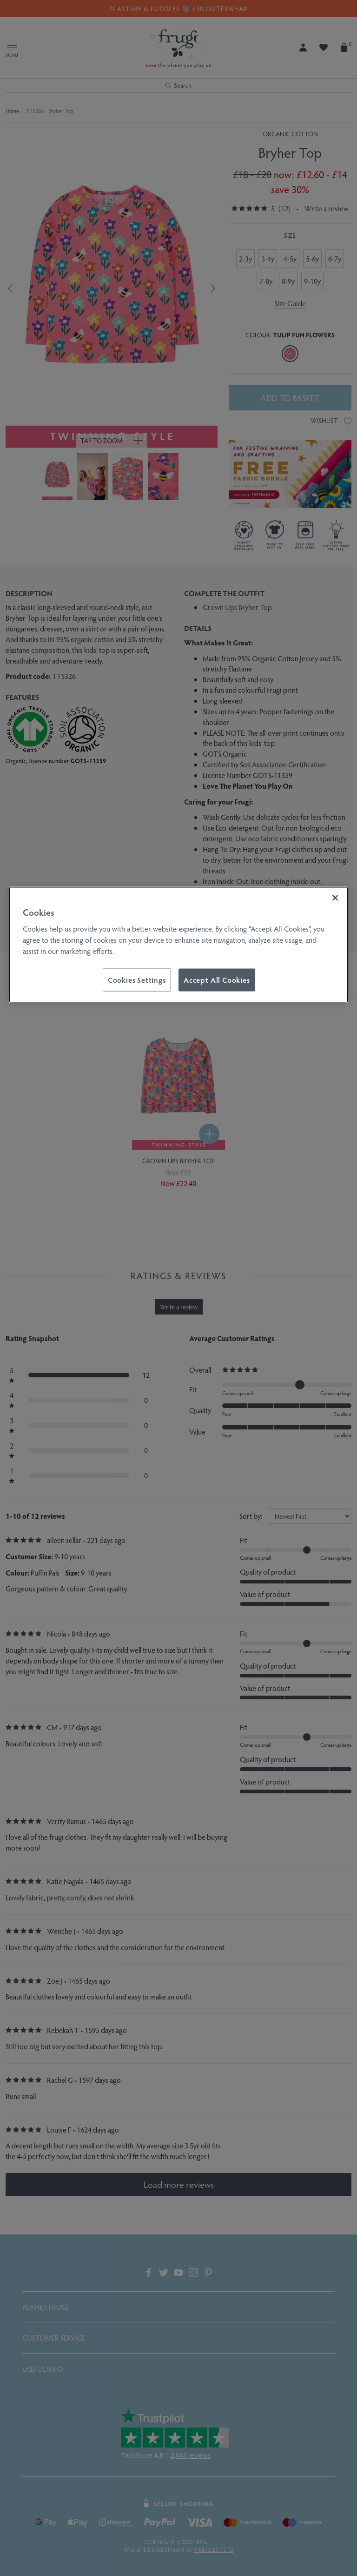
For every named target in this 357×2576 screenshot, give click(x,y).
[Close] (335, 897)
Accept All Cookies (217, 979)
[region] (178, 944)
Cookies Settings (137, 979)
